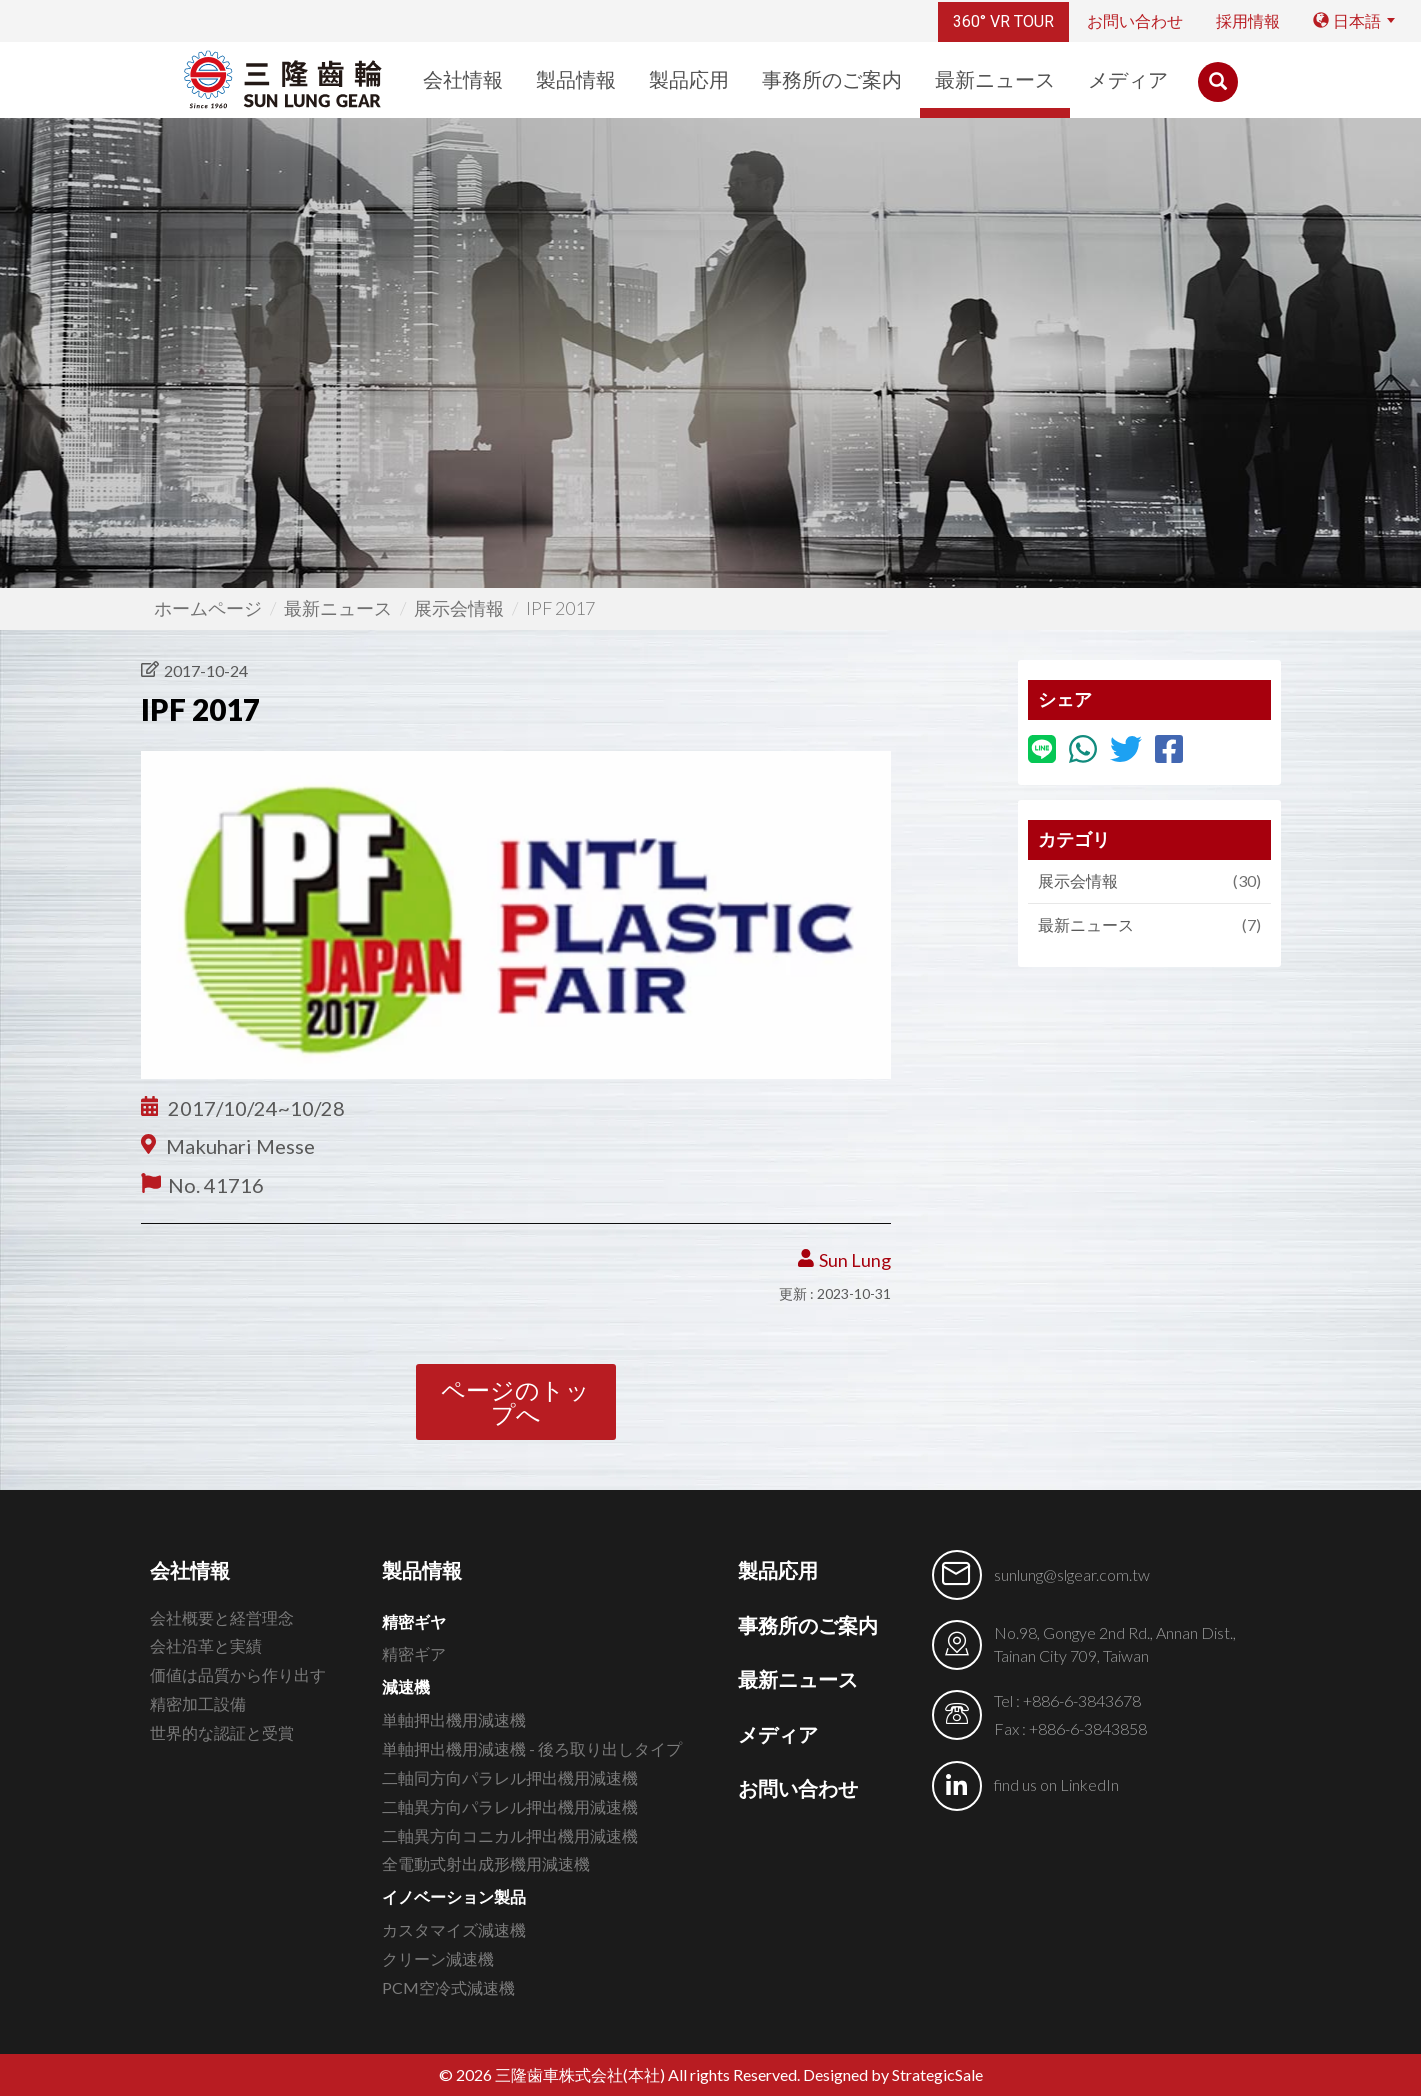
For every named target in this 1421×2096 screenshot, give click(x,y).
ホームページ (208, 608)
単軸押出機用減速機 (454, 1719)
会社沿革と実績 (206, 1645)
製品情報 (576, 80)
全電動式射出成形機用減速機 (486, 1863)
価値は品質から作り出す (238, 1674)
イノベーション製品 (454, 1896)
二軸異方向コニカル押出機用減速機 (510, 1835)
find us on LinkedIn (1056, 1784)
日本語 (1347, 21)
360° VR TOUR (1003, 21)
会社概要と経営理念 (222, 1617)
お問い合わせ (1135, 21)
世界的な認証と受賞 (222, 1732)
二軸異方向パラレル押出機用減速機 (510, 1806)
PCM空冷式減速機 (448, 1987)
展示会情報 (459, 608)
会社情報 (463, 80)
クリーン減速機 (438, 1958)
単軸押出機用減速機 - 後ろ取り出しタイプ (532, 1748)
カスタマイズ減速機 (454, 1929)
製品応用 (689, 80)
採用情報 (1248, 21)
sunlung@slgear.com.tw (1072, 1574)
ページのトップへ (515, 1401)
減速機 (406, 1686)
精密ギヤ (414, 1621)
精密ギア (414, 1653)
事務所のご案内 (832, 80)
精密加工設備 (198, 1703)
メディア (1128, 80)
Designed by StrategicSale (893, 2074)
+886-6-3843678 (1082, 1700)
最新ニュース (995, 80)
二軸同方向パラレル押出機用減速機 (510, 1777)
